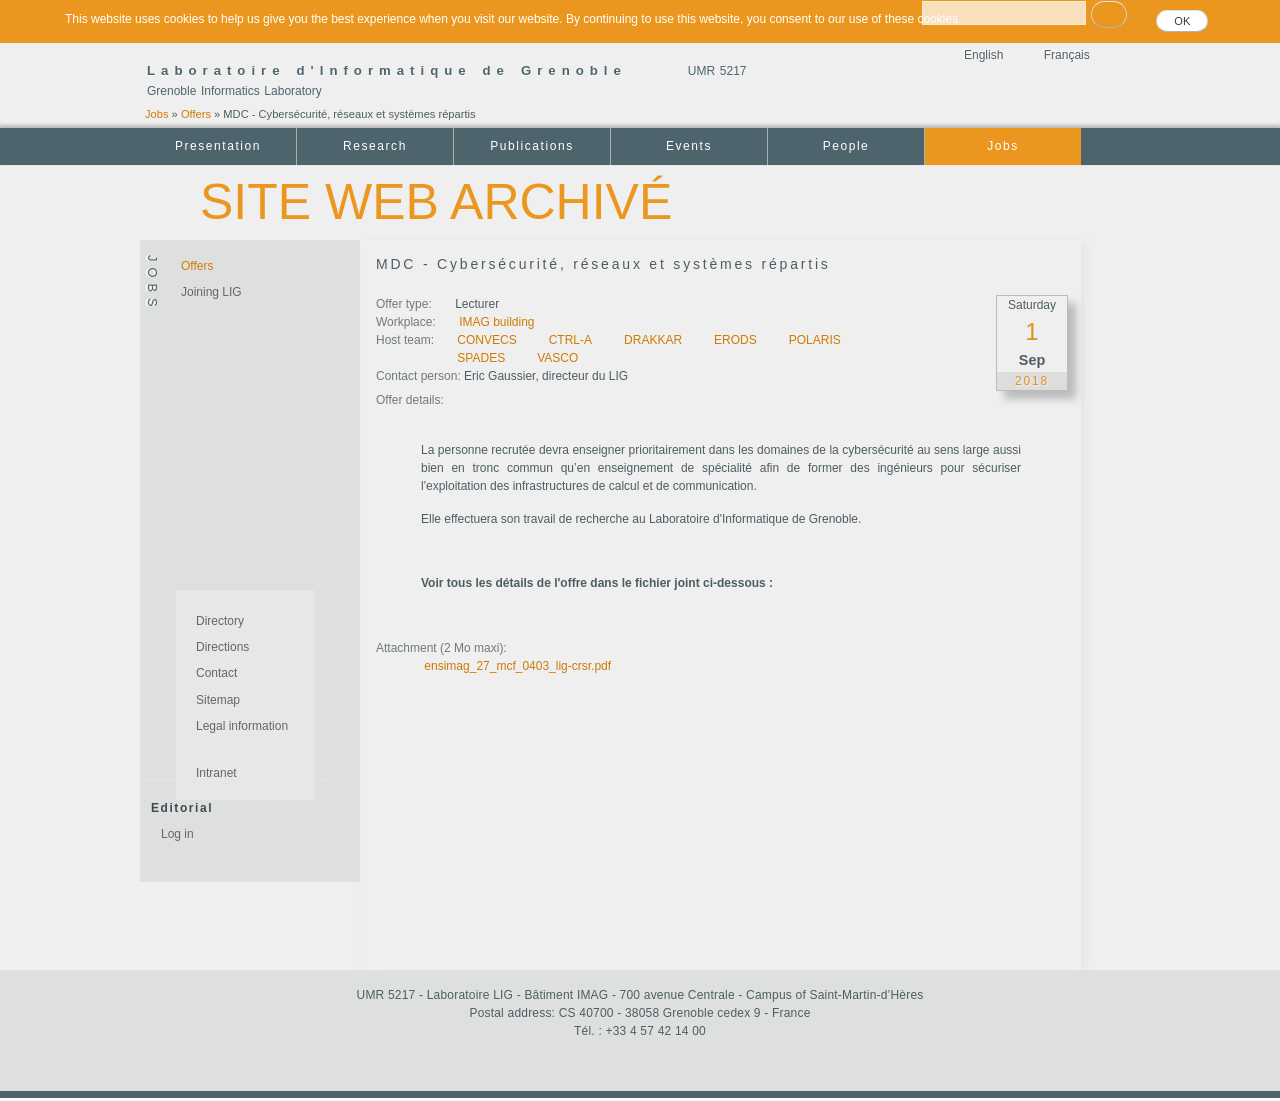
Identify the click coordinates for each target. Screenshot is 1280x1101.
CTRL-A (570, 340)
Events (689, 146)
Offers (196, 114)
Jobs (157, 114)
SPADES (481, 358)
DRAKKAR (653, 340)
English (983, 55)
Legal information (242, 726)
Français (1067, 55)
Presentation (218, 146)
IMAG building (496, 322)
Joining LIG (211, 292)
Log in (177, 834)
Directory (220, 621)
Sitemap (218, 700)
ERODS (735, 340)
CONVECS (486, 340)
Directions (222, 647)
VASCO (557, 358)
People (846, 146)
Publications (531, 146)
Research (375, 146)
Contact (216, 673)
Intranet (216, 773)
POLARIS (815, 340)
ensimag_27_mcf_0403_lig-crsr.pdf (517, 666)
